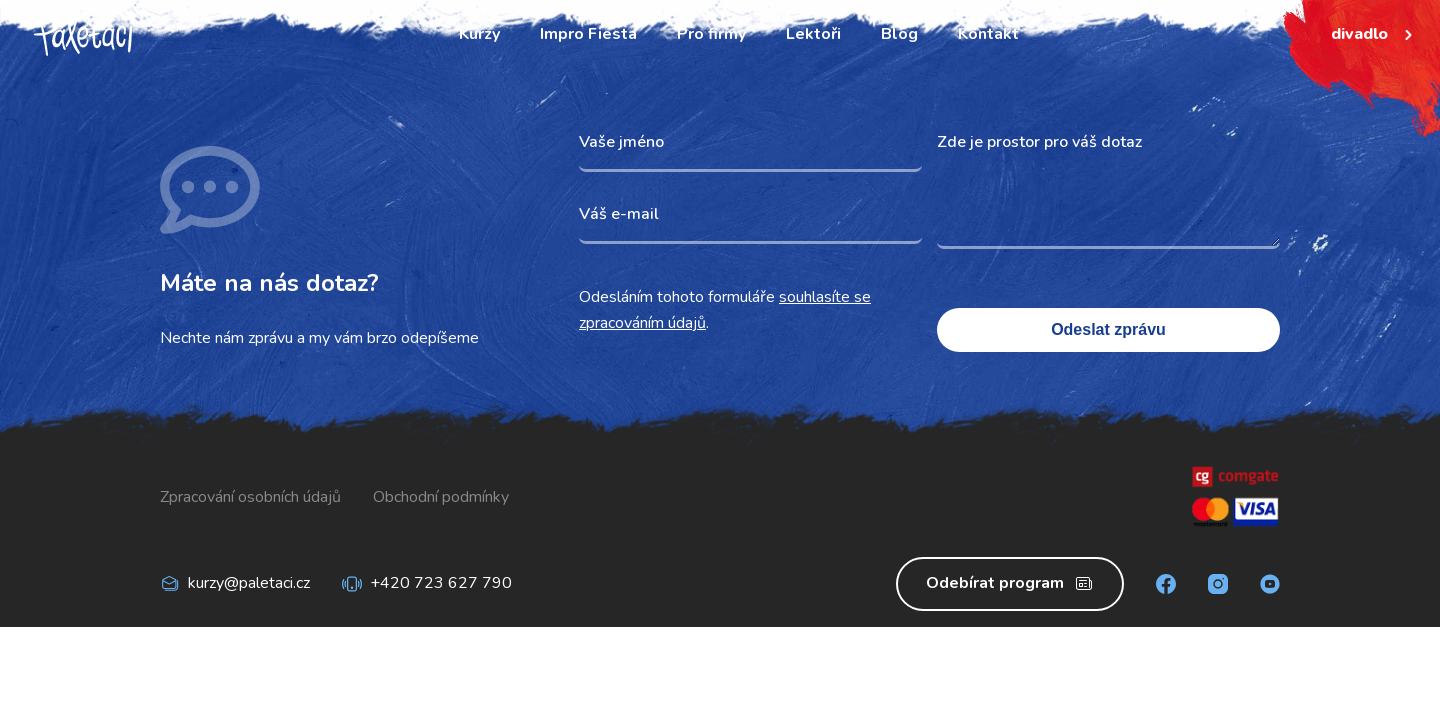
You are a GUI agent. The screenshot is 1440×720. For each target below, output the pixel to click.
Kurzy (479, 34)
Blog (899, 34)
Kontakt (988, 34)
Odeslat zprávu (1108, 329)
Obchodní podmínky (441, 497)
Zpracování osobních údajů (250, 497)
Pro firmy (711, 34)
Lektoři (813, 34)
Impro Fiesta (588, 34)
